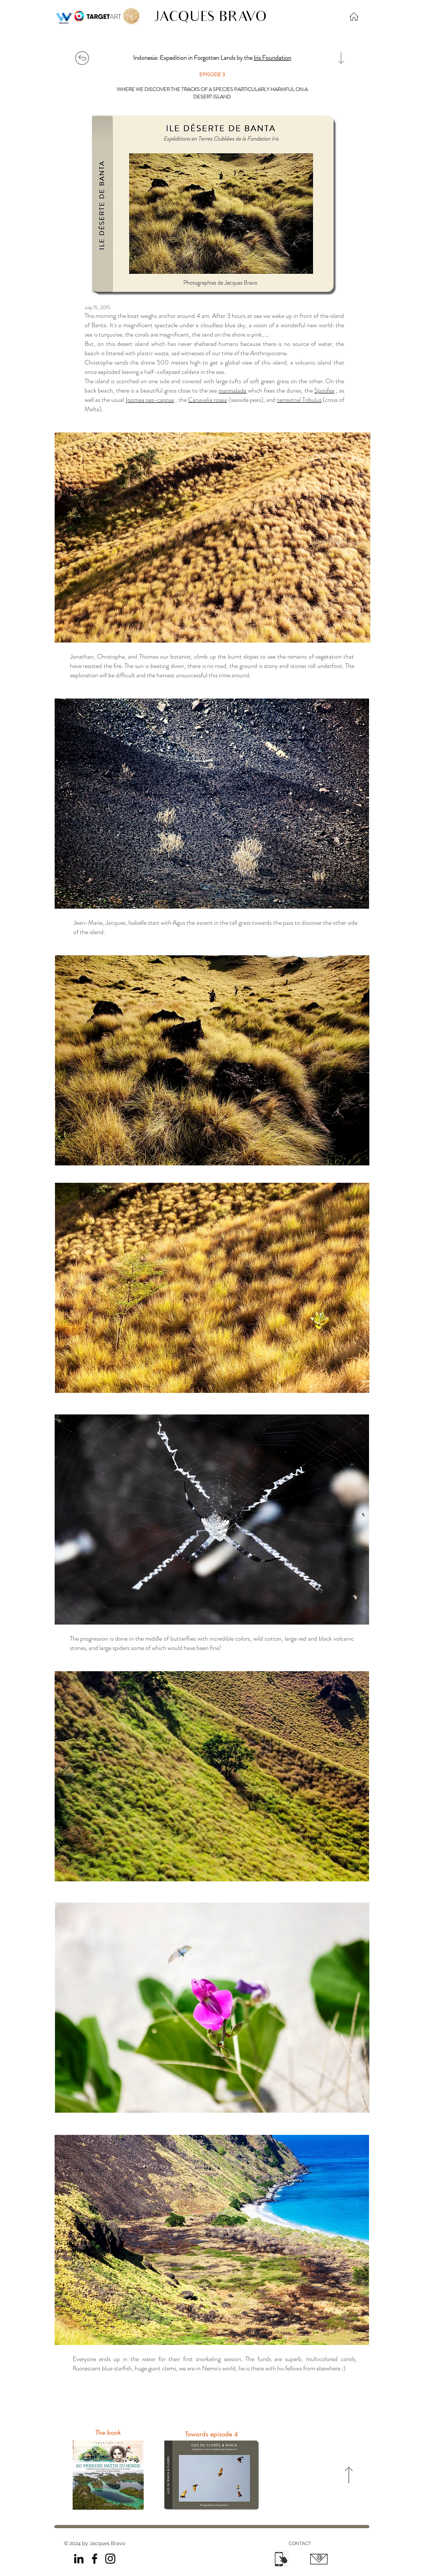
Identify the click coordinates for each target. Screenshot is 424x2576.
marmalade (232, 390)
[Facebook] (94, 2558)
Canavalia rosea (207, 399)
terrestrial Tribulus (299, 399)
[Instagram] (110, 2558)
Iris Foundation (272, 57)
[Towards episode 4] (211, 2434)
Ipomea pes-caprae (150, 399)
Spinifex (324, 390)
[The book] (108, 2432)
